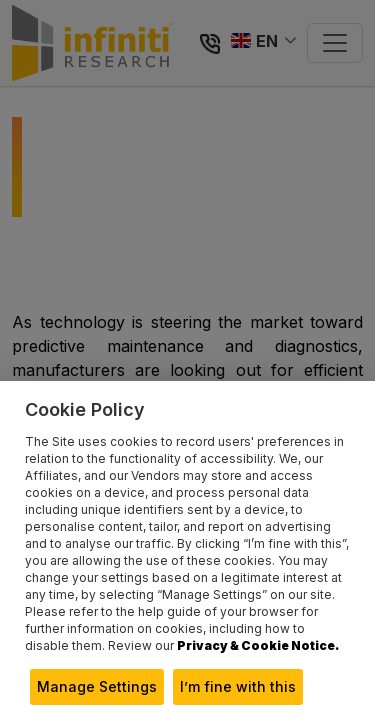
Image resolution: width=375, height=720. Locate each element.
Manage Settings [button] (97, 686)
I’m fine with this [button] (238, 686)
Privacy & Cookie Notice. (258, 645)
